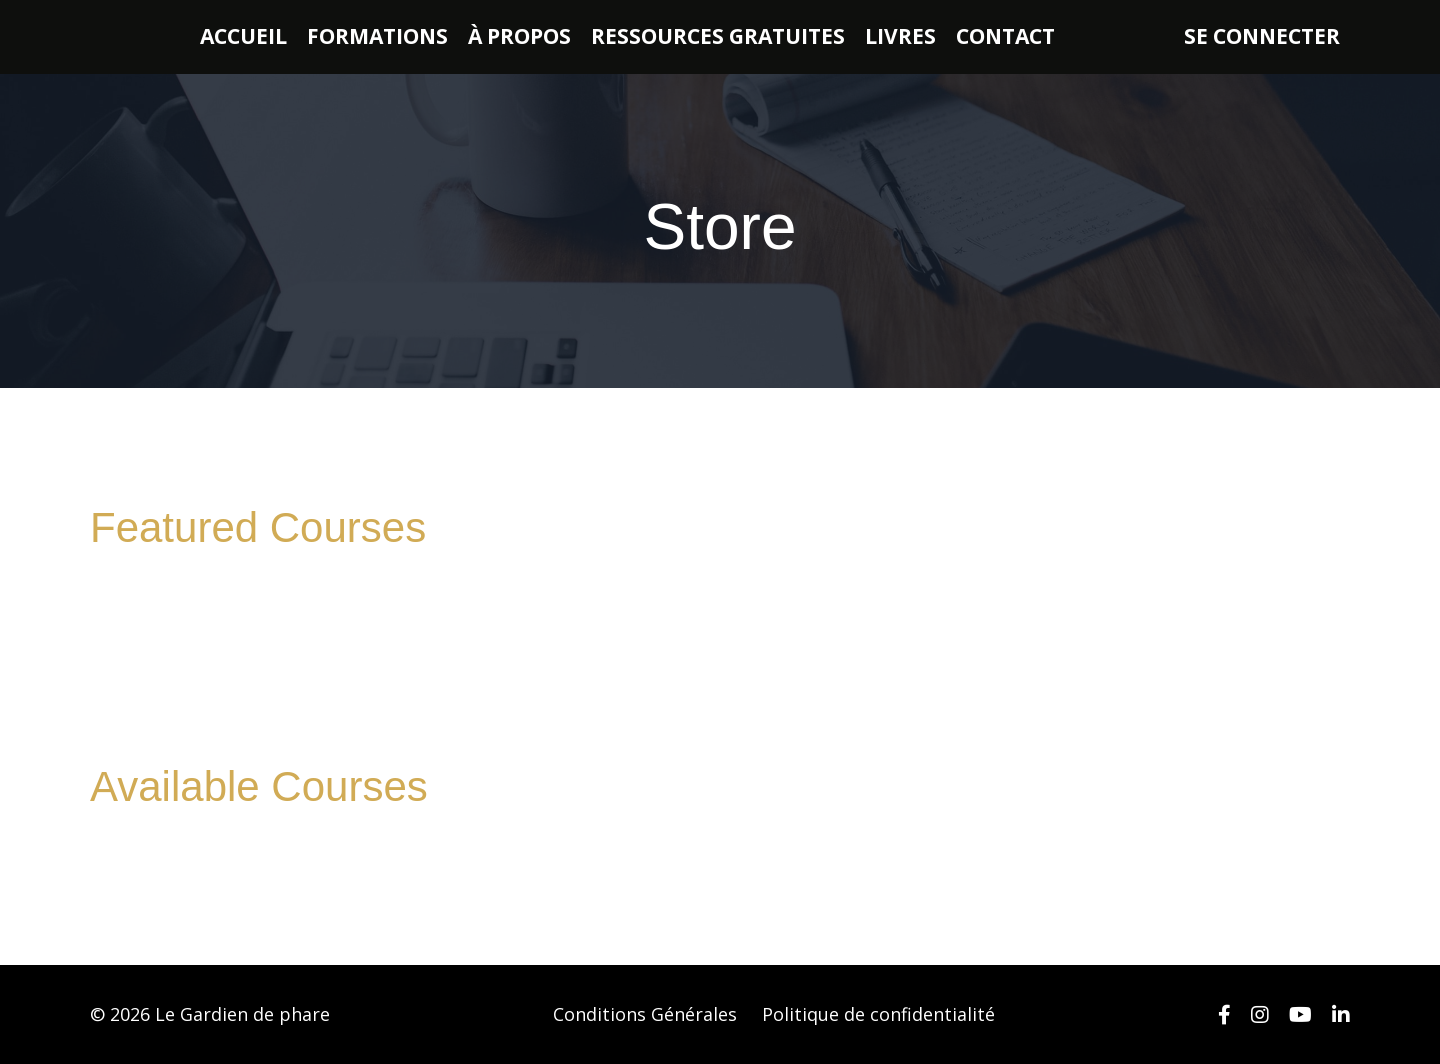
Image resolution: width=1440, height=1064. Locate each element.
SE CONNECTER (1262, 36)
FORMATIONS (377, 36)
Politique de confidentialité (878, 1014)
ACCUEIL (243, 36)
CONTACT (1005, 36)
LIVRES (900, 36)
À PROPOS (519, 36)
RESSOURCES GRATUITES (718, 36)
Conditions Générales (645, 1014)
